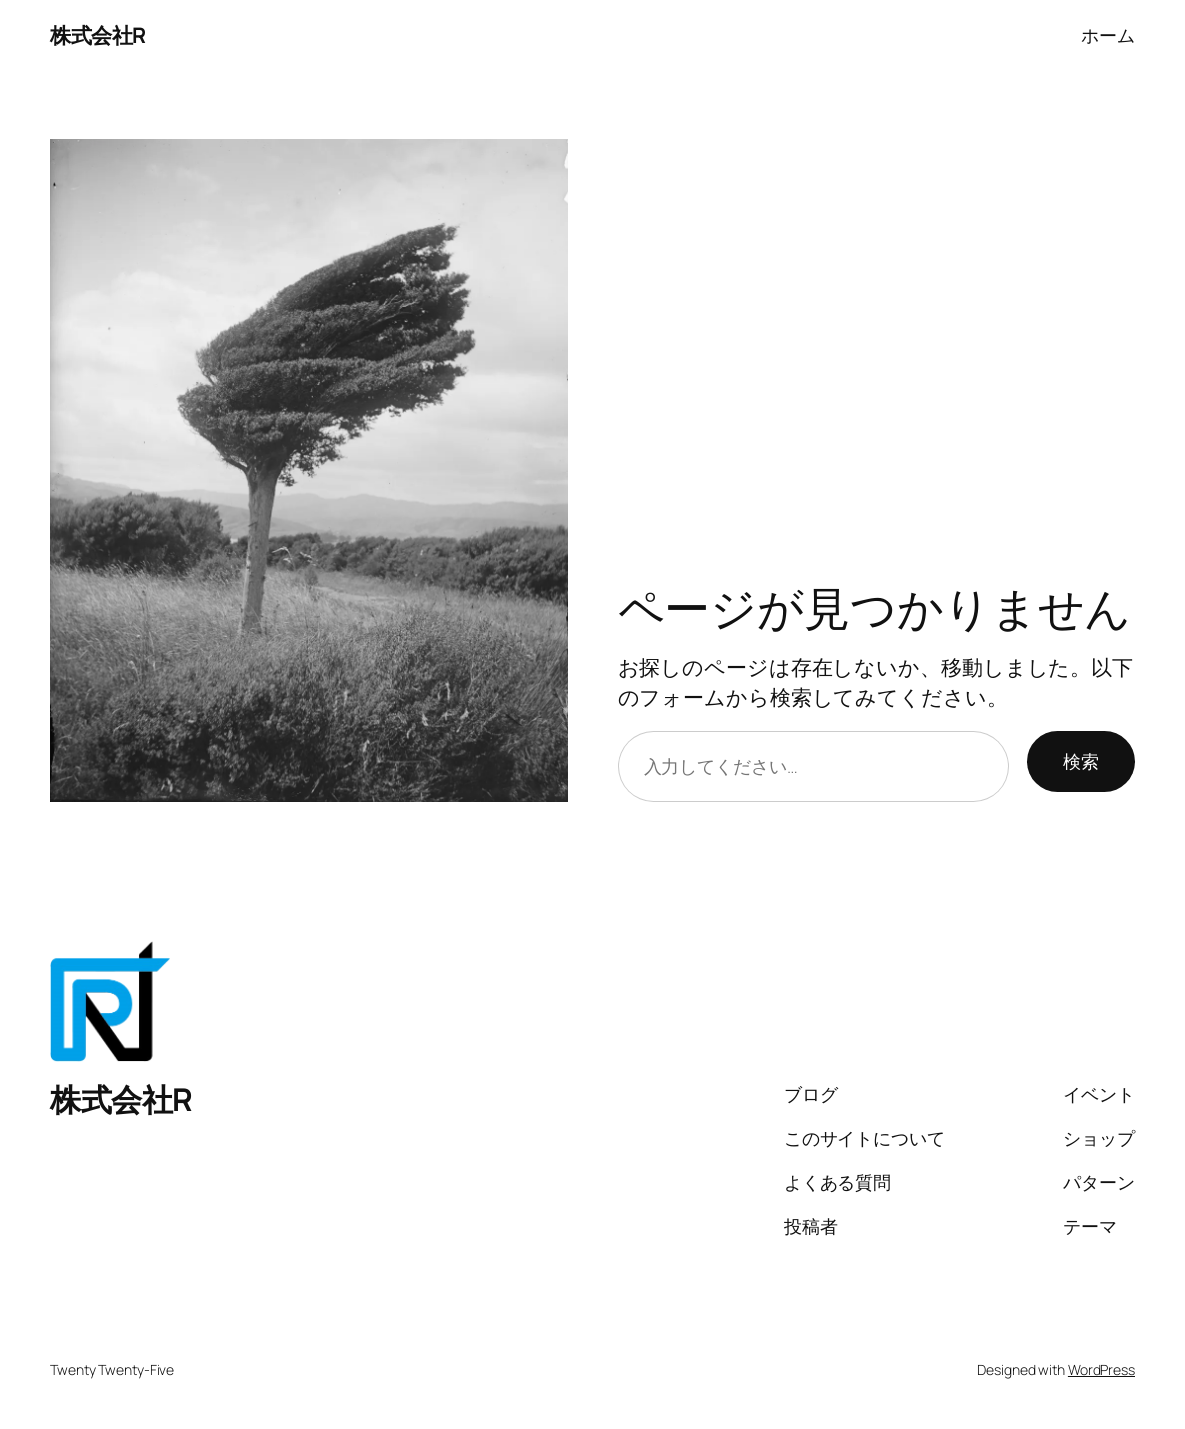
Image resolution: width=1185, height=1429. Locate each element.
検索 (1081, 761)
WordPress (1101, 1369)
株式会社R (98, 34)
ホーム (1108, 35)
